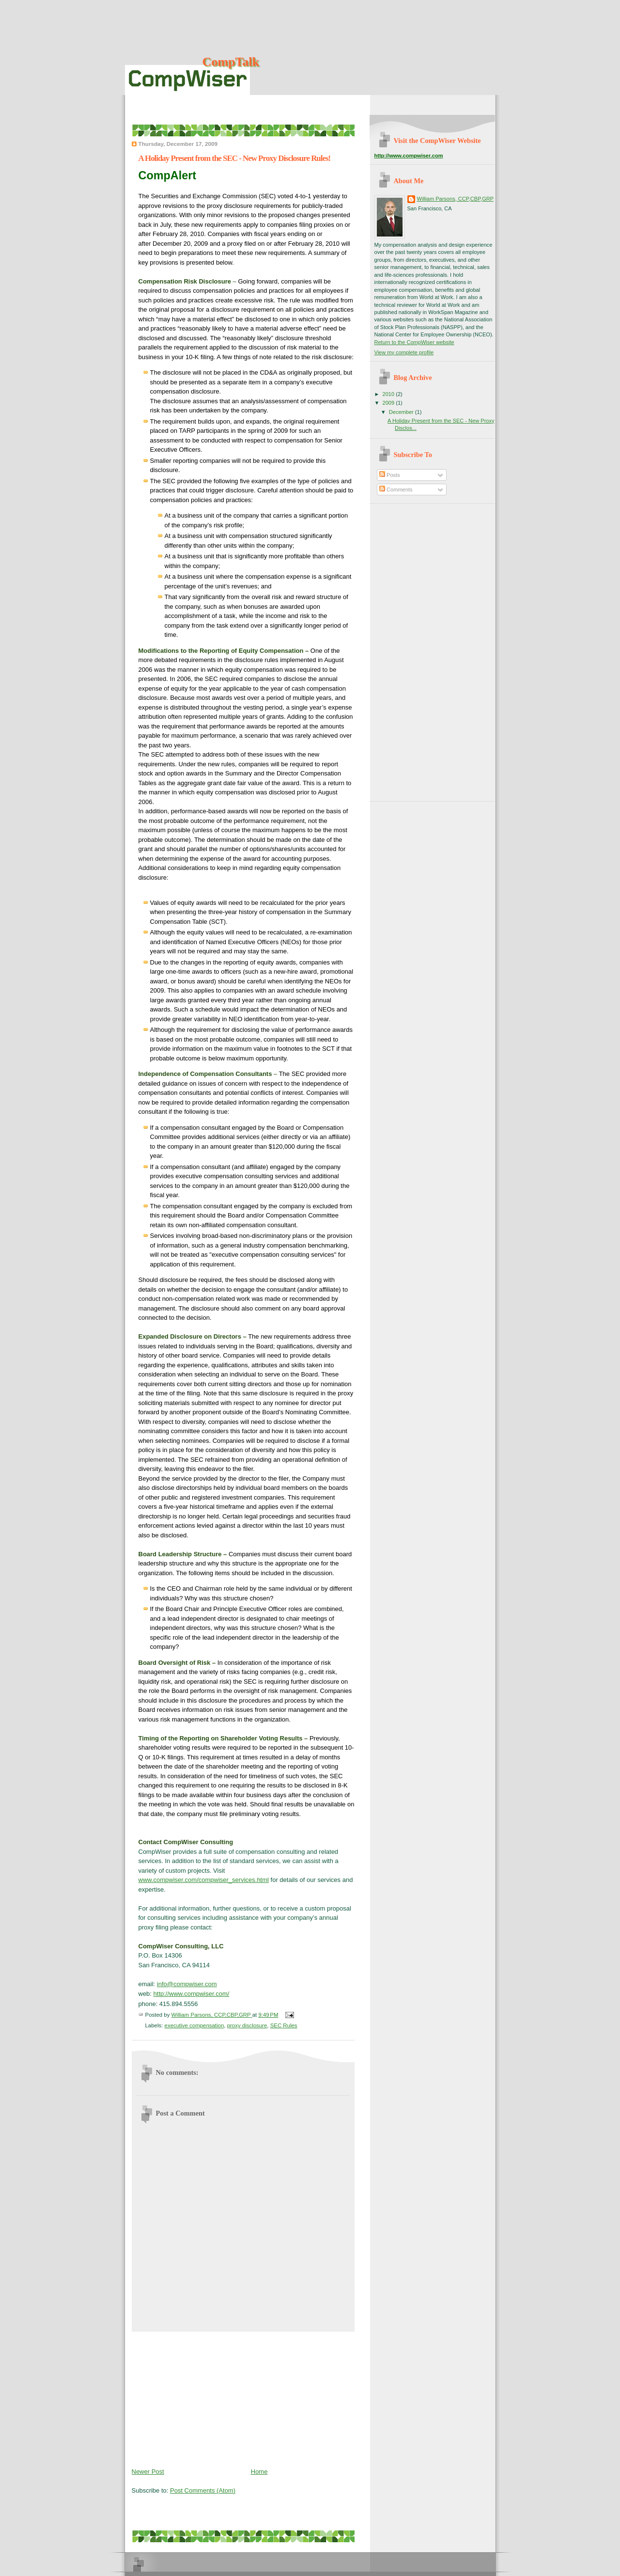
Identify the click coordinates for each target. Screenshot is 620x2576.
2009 (389, 403)
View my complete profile (404, 352)
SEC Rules (283, 2025)
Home (259, 2471)
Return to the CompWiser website (414, 342)
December (402, 412)
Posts (389, 475)
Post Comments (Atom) (202, 2490)
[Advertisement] (204, 2397)
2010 (389, 394)
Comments (395, 489)
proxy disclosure (247, 2025)
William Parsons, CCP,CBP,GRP (455, 199)
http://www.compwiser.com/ (192, 1993)
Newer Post (148, 2471)
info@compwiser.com (187, 1984)
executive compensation (194, 2025)
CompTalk (231, 62)
